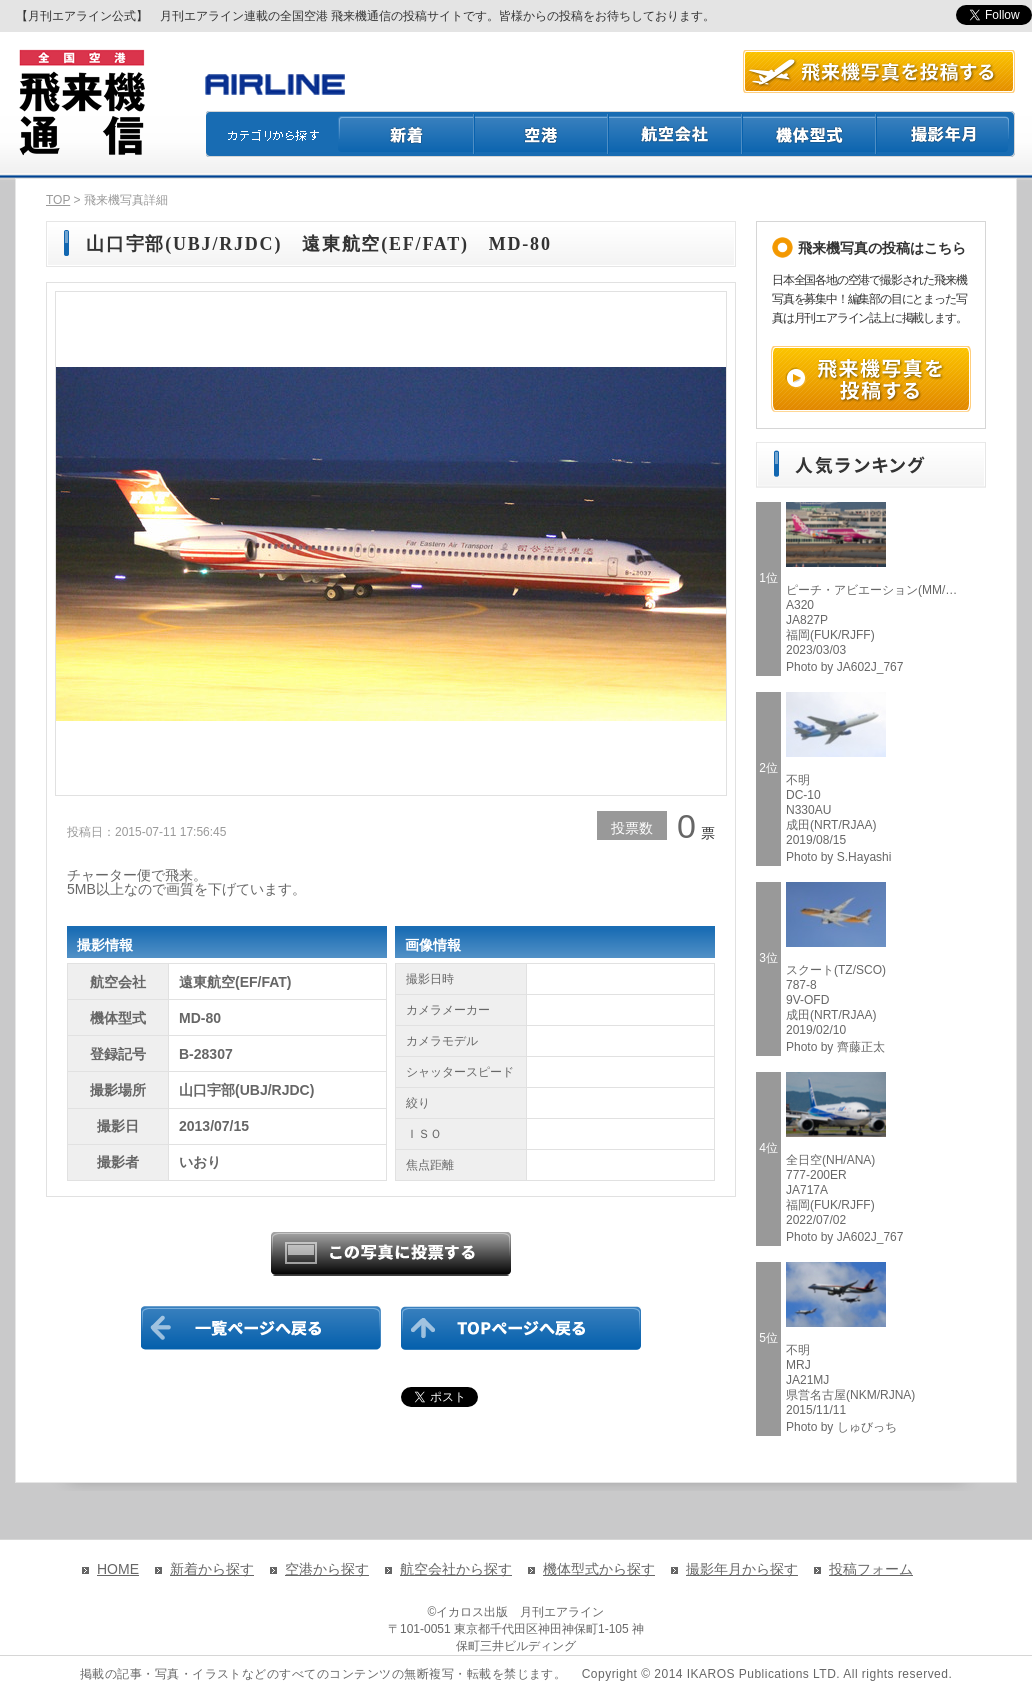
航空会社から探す (456, 1569)
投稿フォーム (871, 1569)
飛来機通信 (81, 103)
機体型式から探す (599, 1569)
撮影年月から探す (742, 1569)
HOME (118, 1569)
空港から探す (327, 1569)
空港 (542, 134)
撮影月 (946, 134)
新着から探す (212, 1569)
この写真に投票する (391, 1254)
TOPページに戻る (521, 1328)
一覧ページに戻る (261, 1328)
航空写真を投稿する (879, 71)
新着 (406, 134)
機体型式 (810, 134)
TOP (58, 200)
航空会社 (676, 134)
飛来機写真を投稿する (871, 379)
